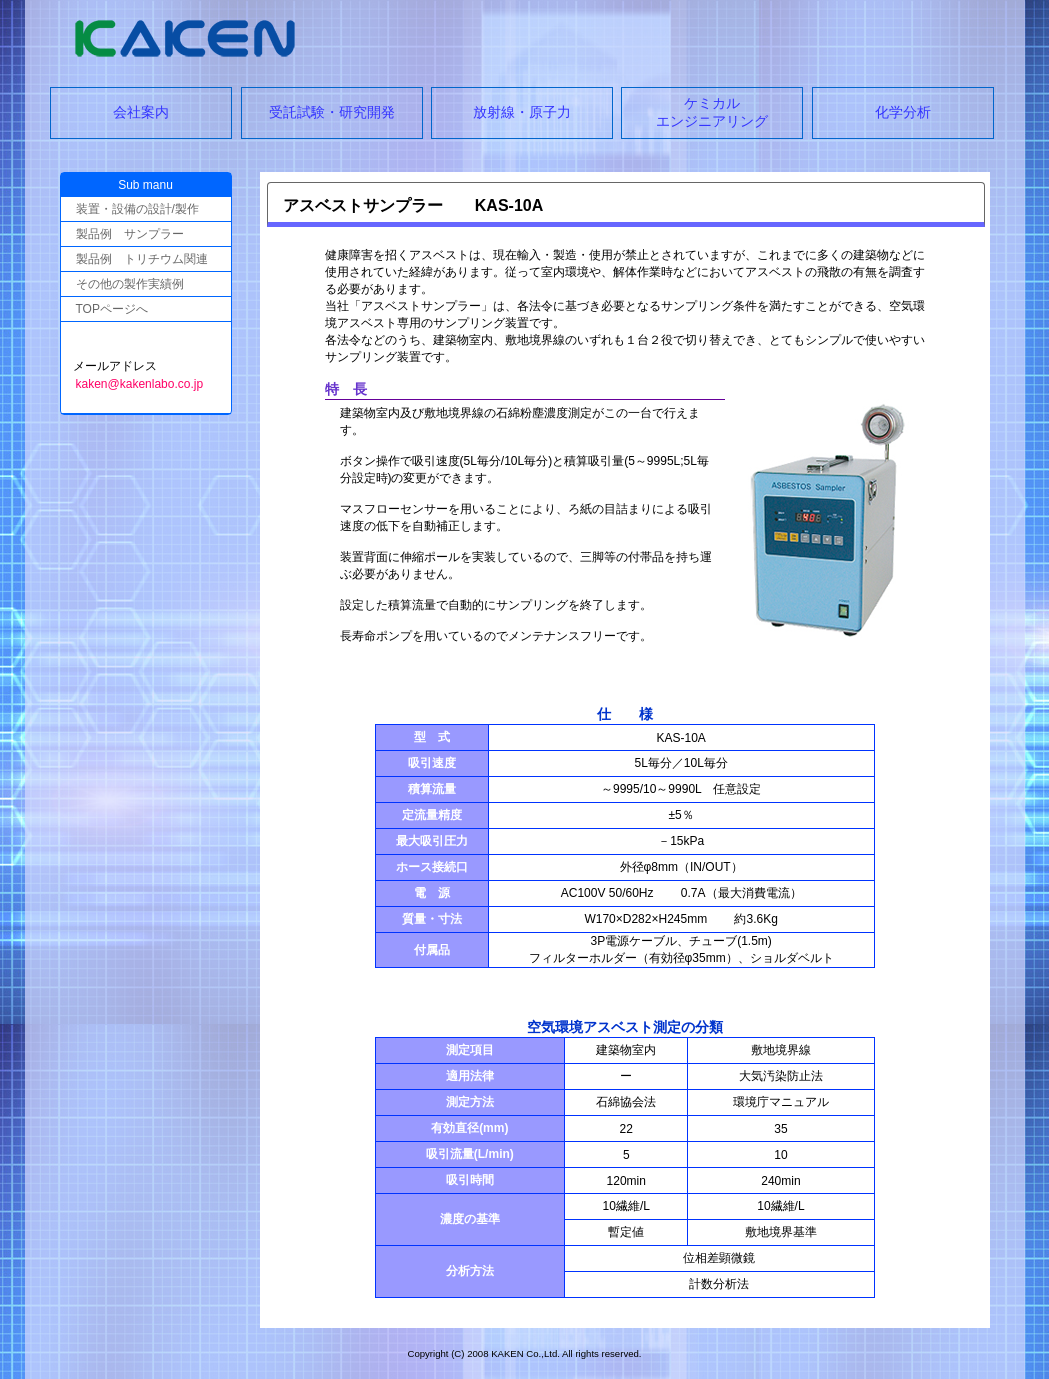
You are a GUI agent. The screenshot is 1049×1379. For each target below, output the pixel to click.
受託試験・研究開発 (332, 112)
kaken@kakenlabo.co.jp (140, 384)
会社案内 (141, 112)
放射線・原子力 (522, 112)
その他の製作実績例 (130, 284)
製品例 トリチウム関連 (142, 259)
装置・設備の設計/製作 (137, 209)
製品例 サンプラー (130, 234)
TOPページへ (112, 309)
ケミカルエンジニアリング (712, 112)
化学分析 (903, 112)
